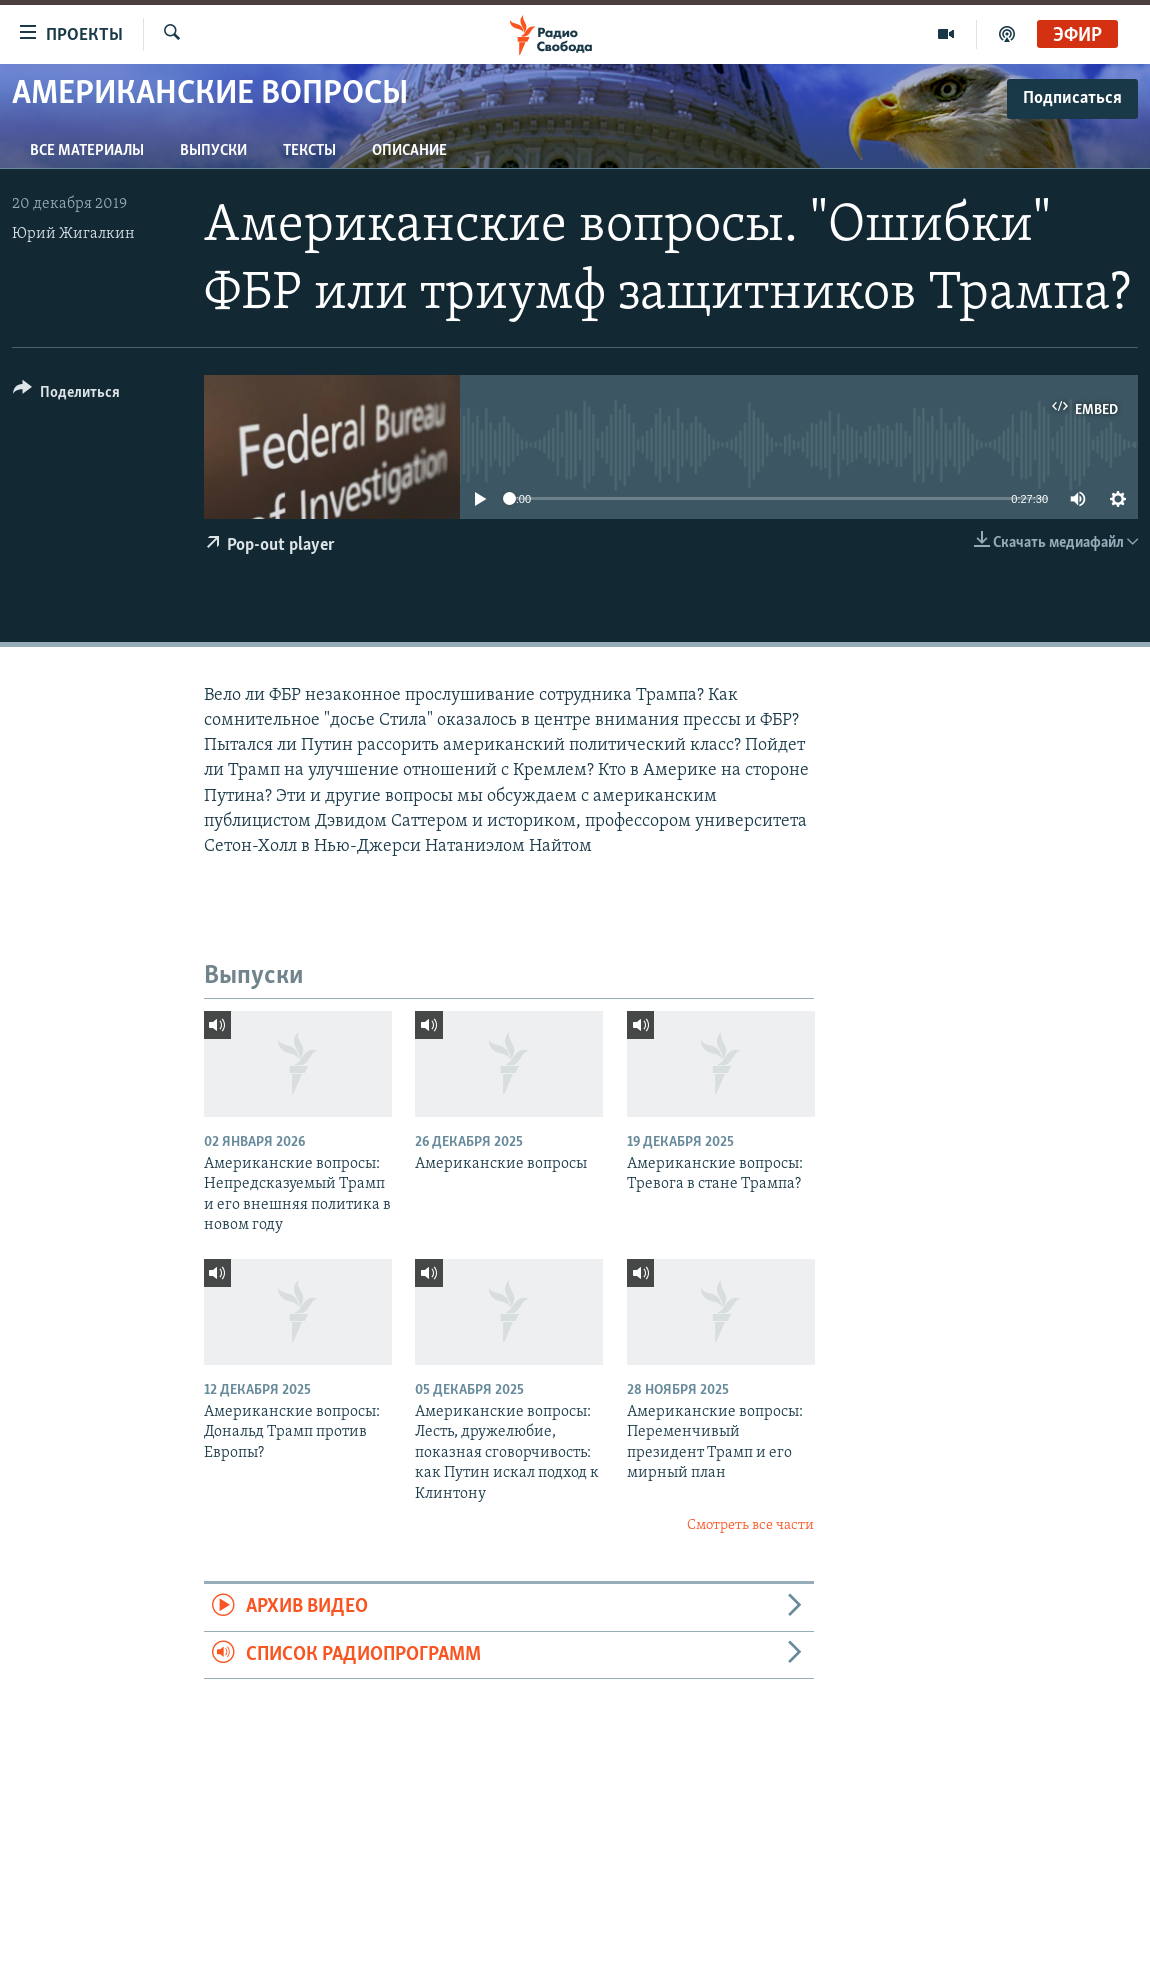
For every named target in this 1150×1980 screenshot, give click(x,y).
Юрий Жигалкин (73, 234)
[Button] (66, 395)
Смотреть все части (750, 1525)
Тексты (309, 151)
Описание (409, 151)
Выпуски (213, 151)
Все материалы (87, 151)
